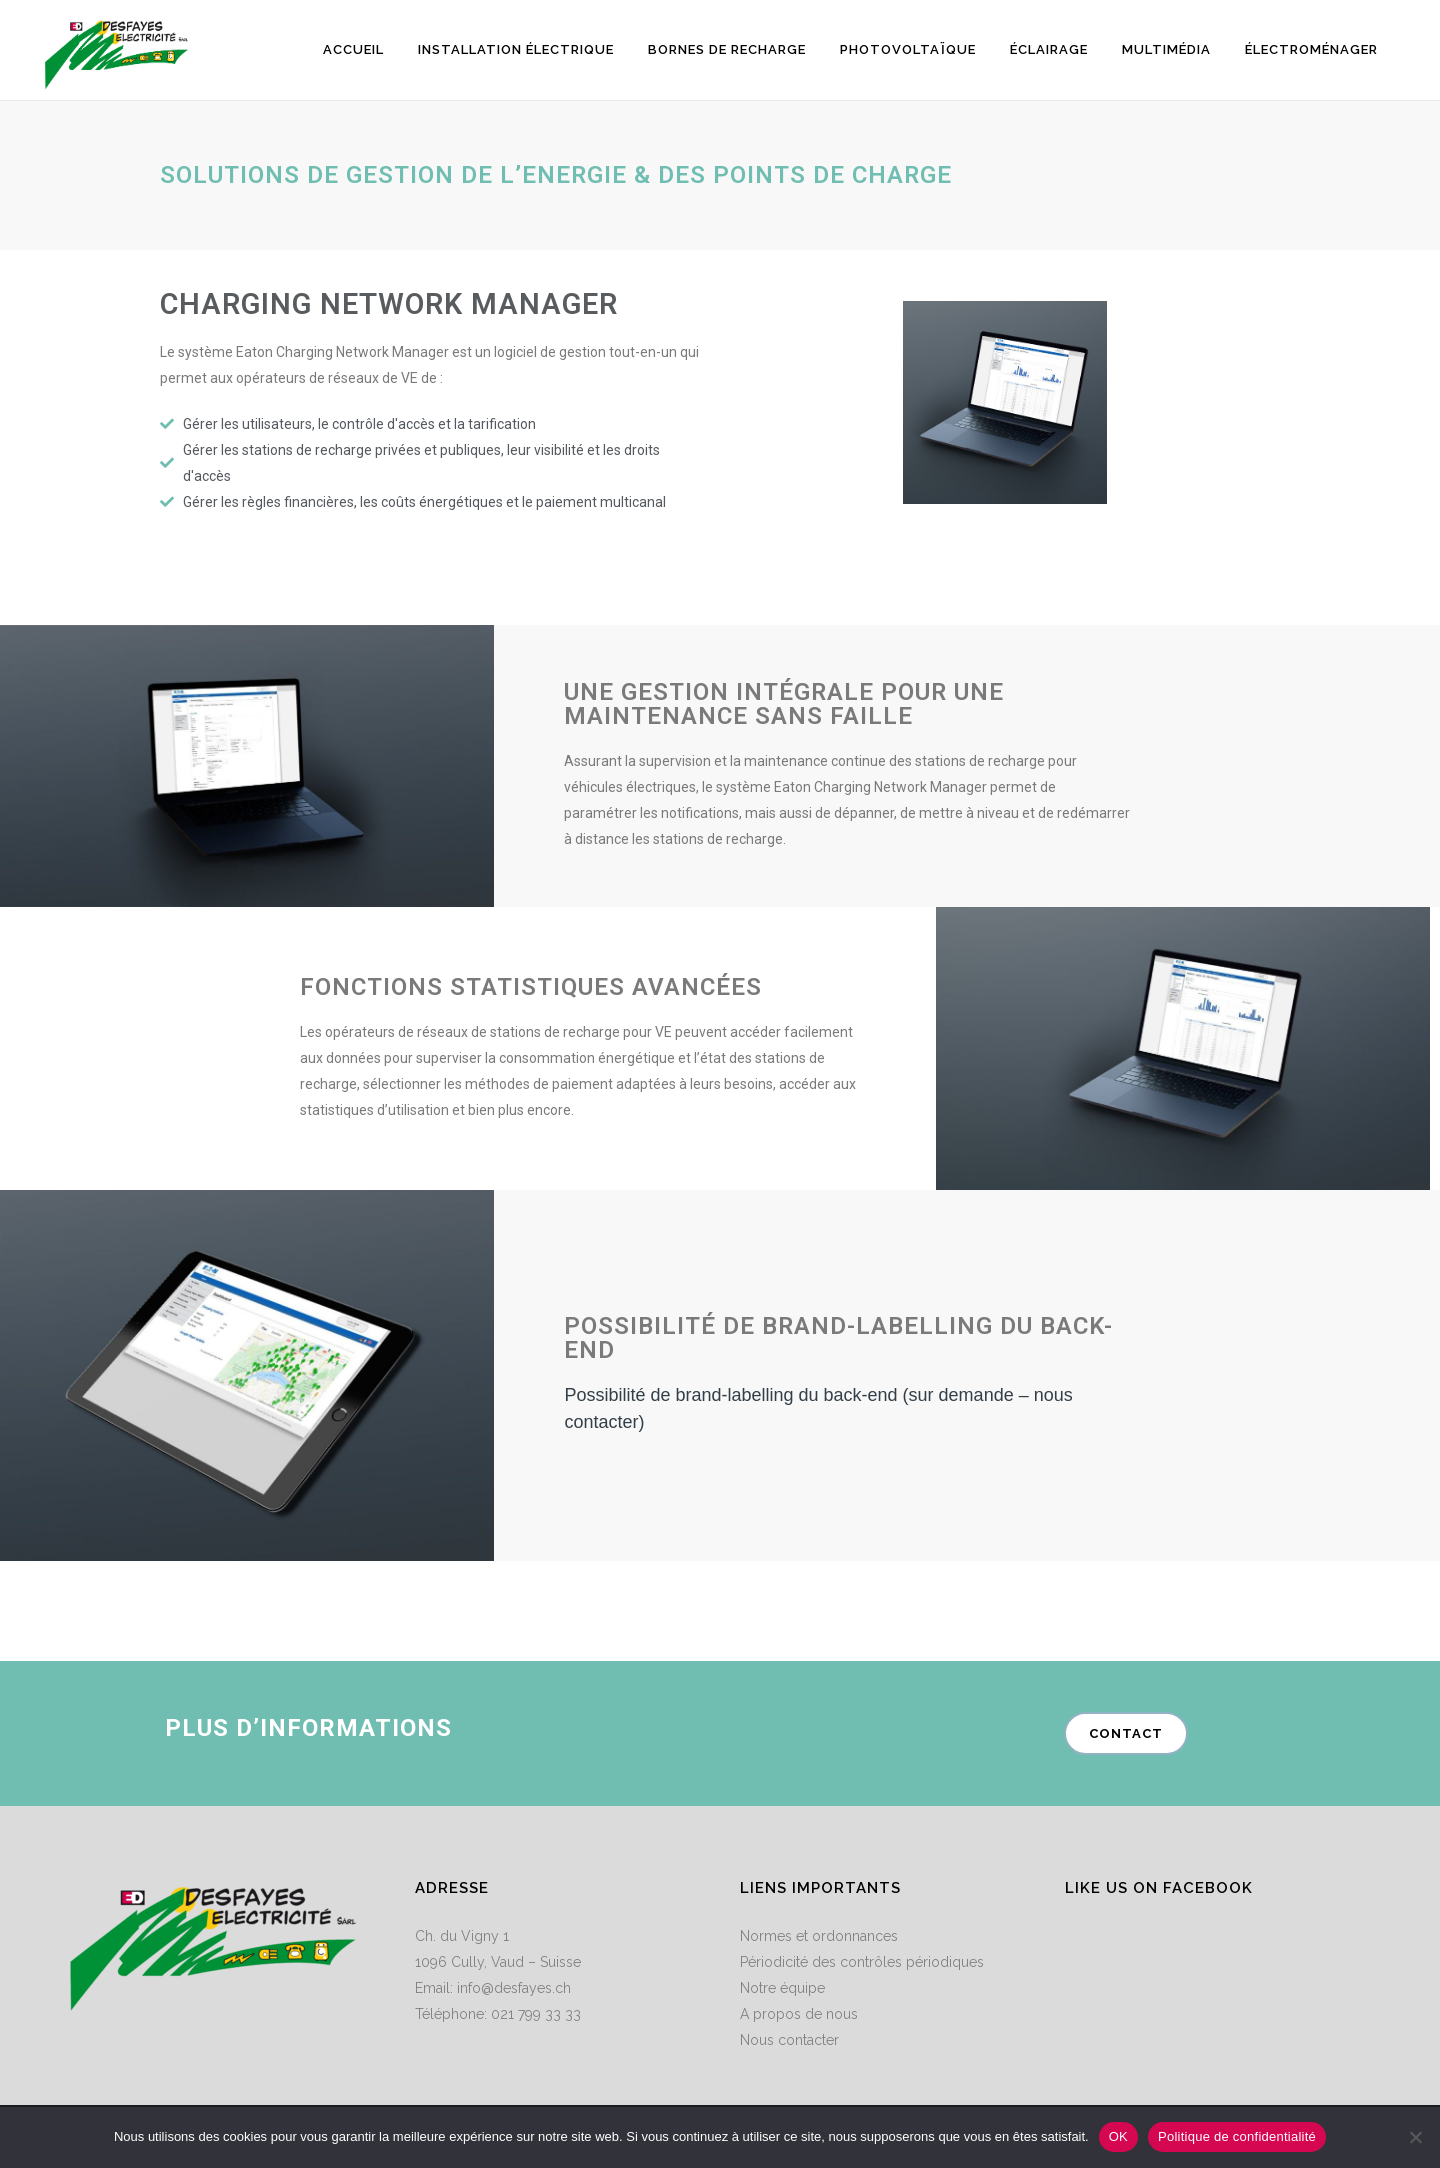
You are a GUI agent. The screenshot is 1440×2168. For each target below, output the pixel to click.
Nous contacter (789, 2040)
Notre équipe (782, 1988)
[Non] (1415, 2137)
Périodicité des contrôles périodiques (862, 1962)
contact (1126, 1733)
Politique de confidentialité (1237, 2136)
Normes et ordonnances (819, 1936)
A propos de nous (799, 2014)
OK (1118, 2136)
